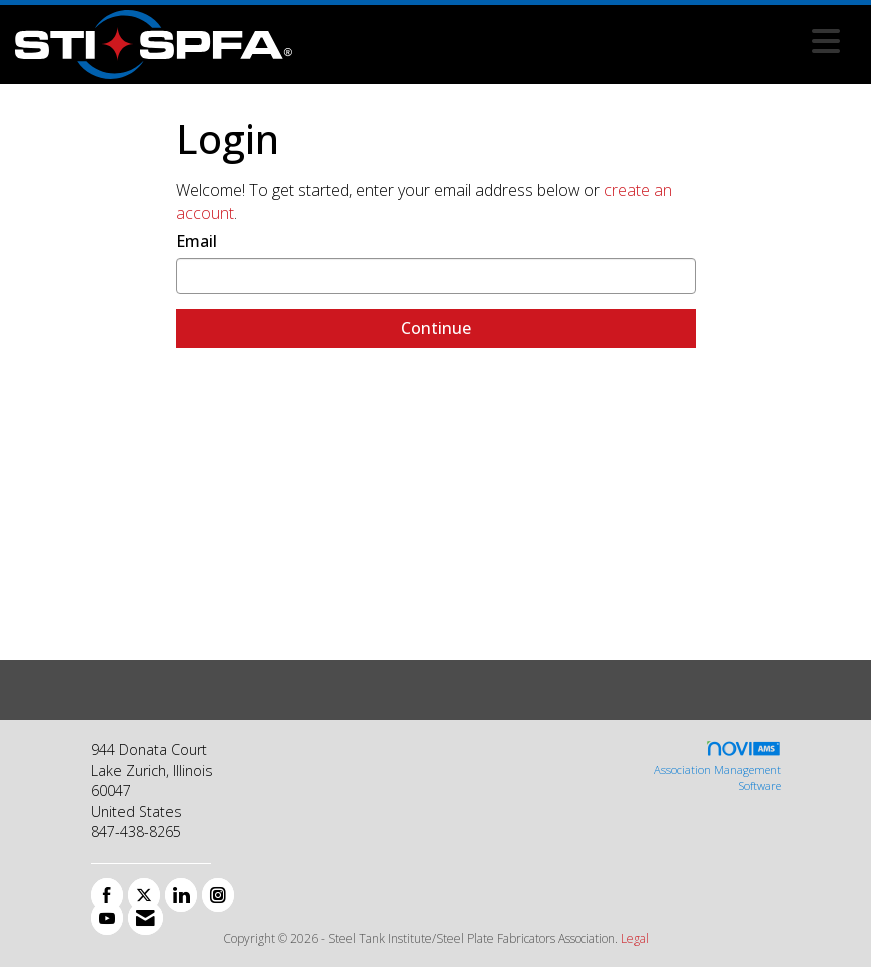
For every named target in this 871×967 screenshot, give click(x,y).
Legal (635, 938)
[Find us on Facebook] (107, 895)
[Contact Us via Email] (145, 918)
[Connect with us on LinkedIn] (181, 895)
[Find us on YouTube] (107, 918)
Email (196, 241)
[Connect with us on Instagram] (218, 895)
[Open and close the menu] (571, 41)
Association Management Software (717, 766)
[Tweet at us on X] (144, 895)
